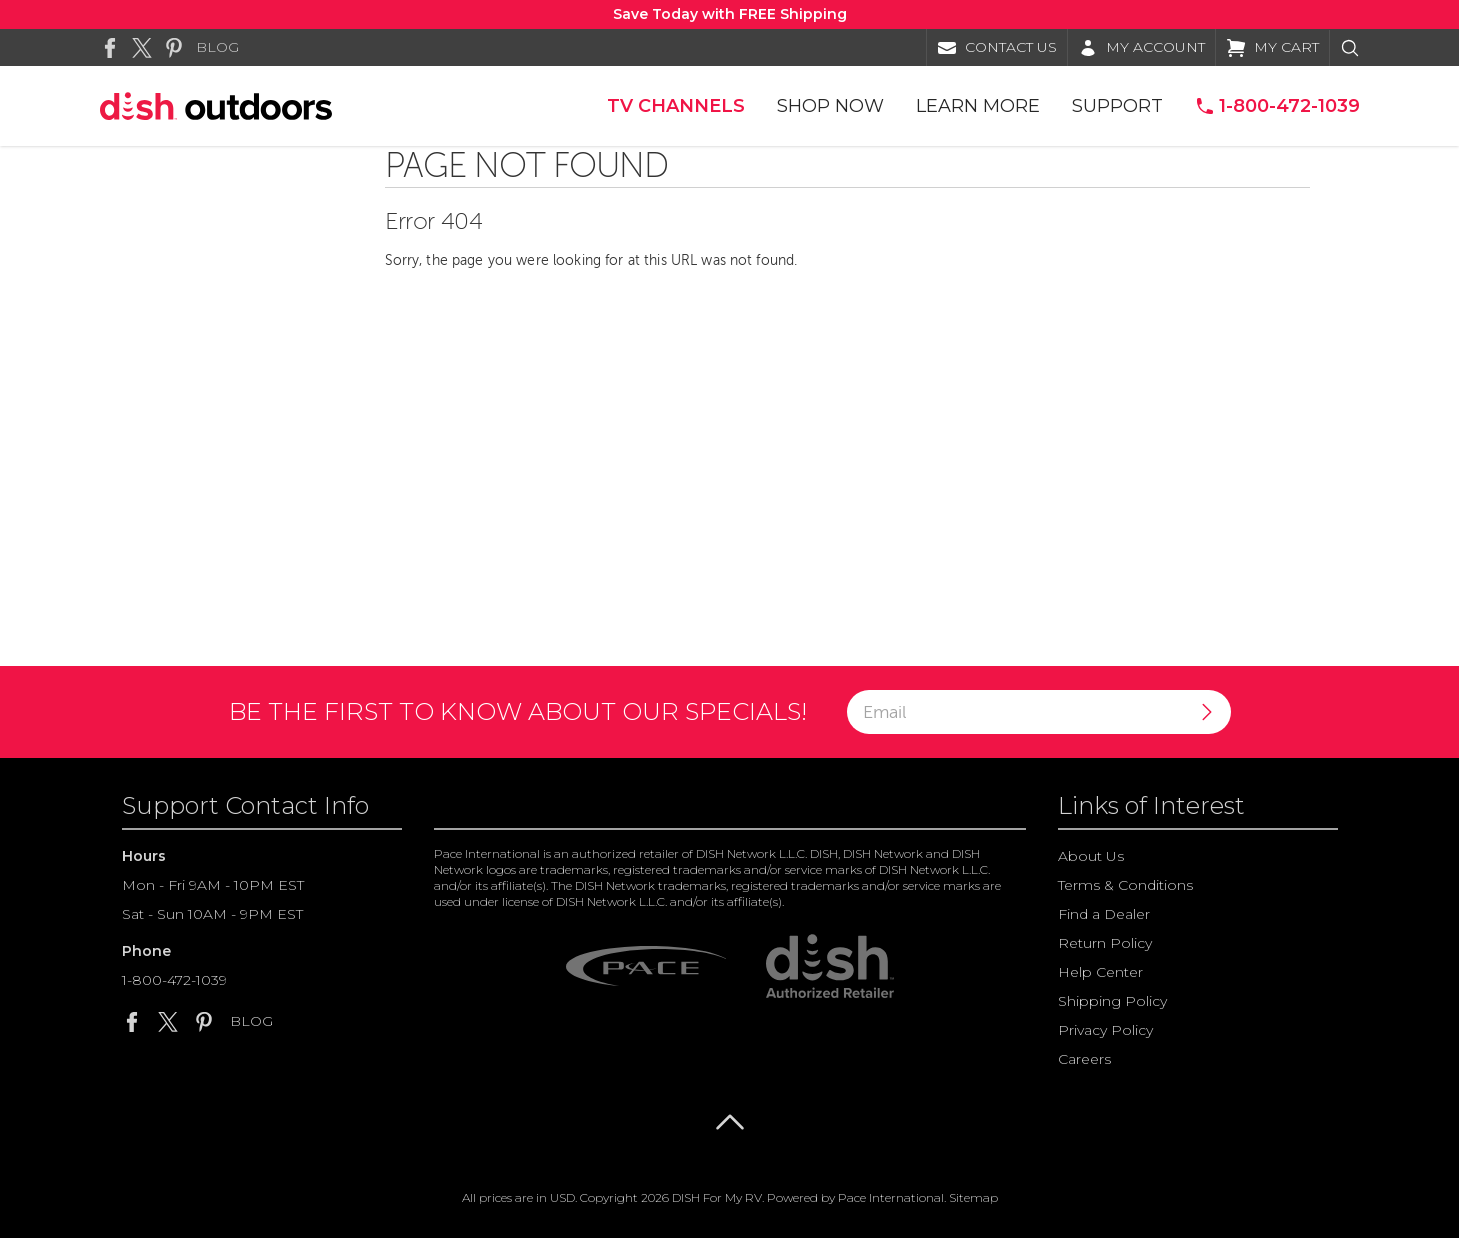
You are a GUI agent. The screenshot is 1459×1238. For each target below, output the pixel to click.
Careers (1084, 1059)
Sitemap (973, 1197)
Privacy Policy (1105, 1030)
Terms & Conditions (1125, 885)
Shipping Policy (1112, 1001)
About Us (1091, 856)
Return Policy (1105, 943)
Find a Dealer (1104, 914)
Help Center (1100, 972)
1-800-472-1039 (174, 980)
